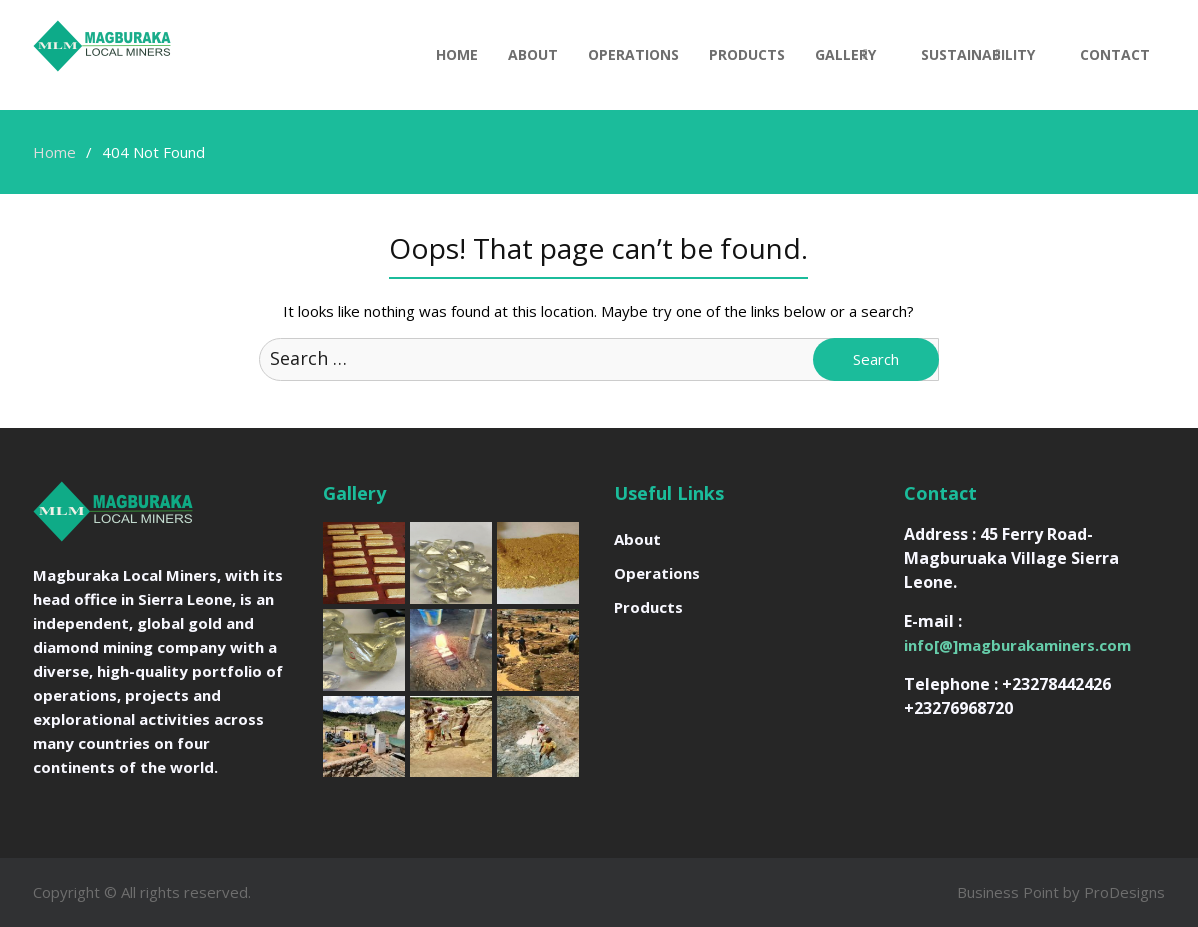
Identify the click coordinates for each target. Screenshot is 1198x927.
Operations (633, 54)
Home (457, 54)
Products (747, 54)
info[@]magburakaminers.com (1017, 645)
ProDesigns (1124, 892)
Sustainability (978, 54)
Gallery (845, 54)
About (533, 54)
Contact (1115, 54)
